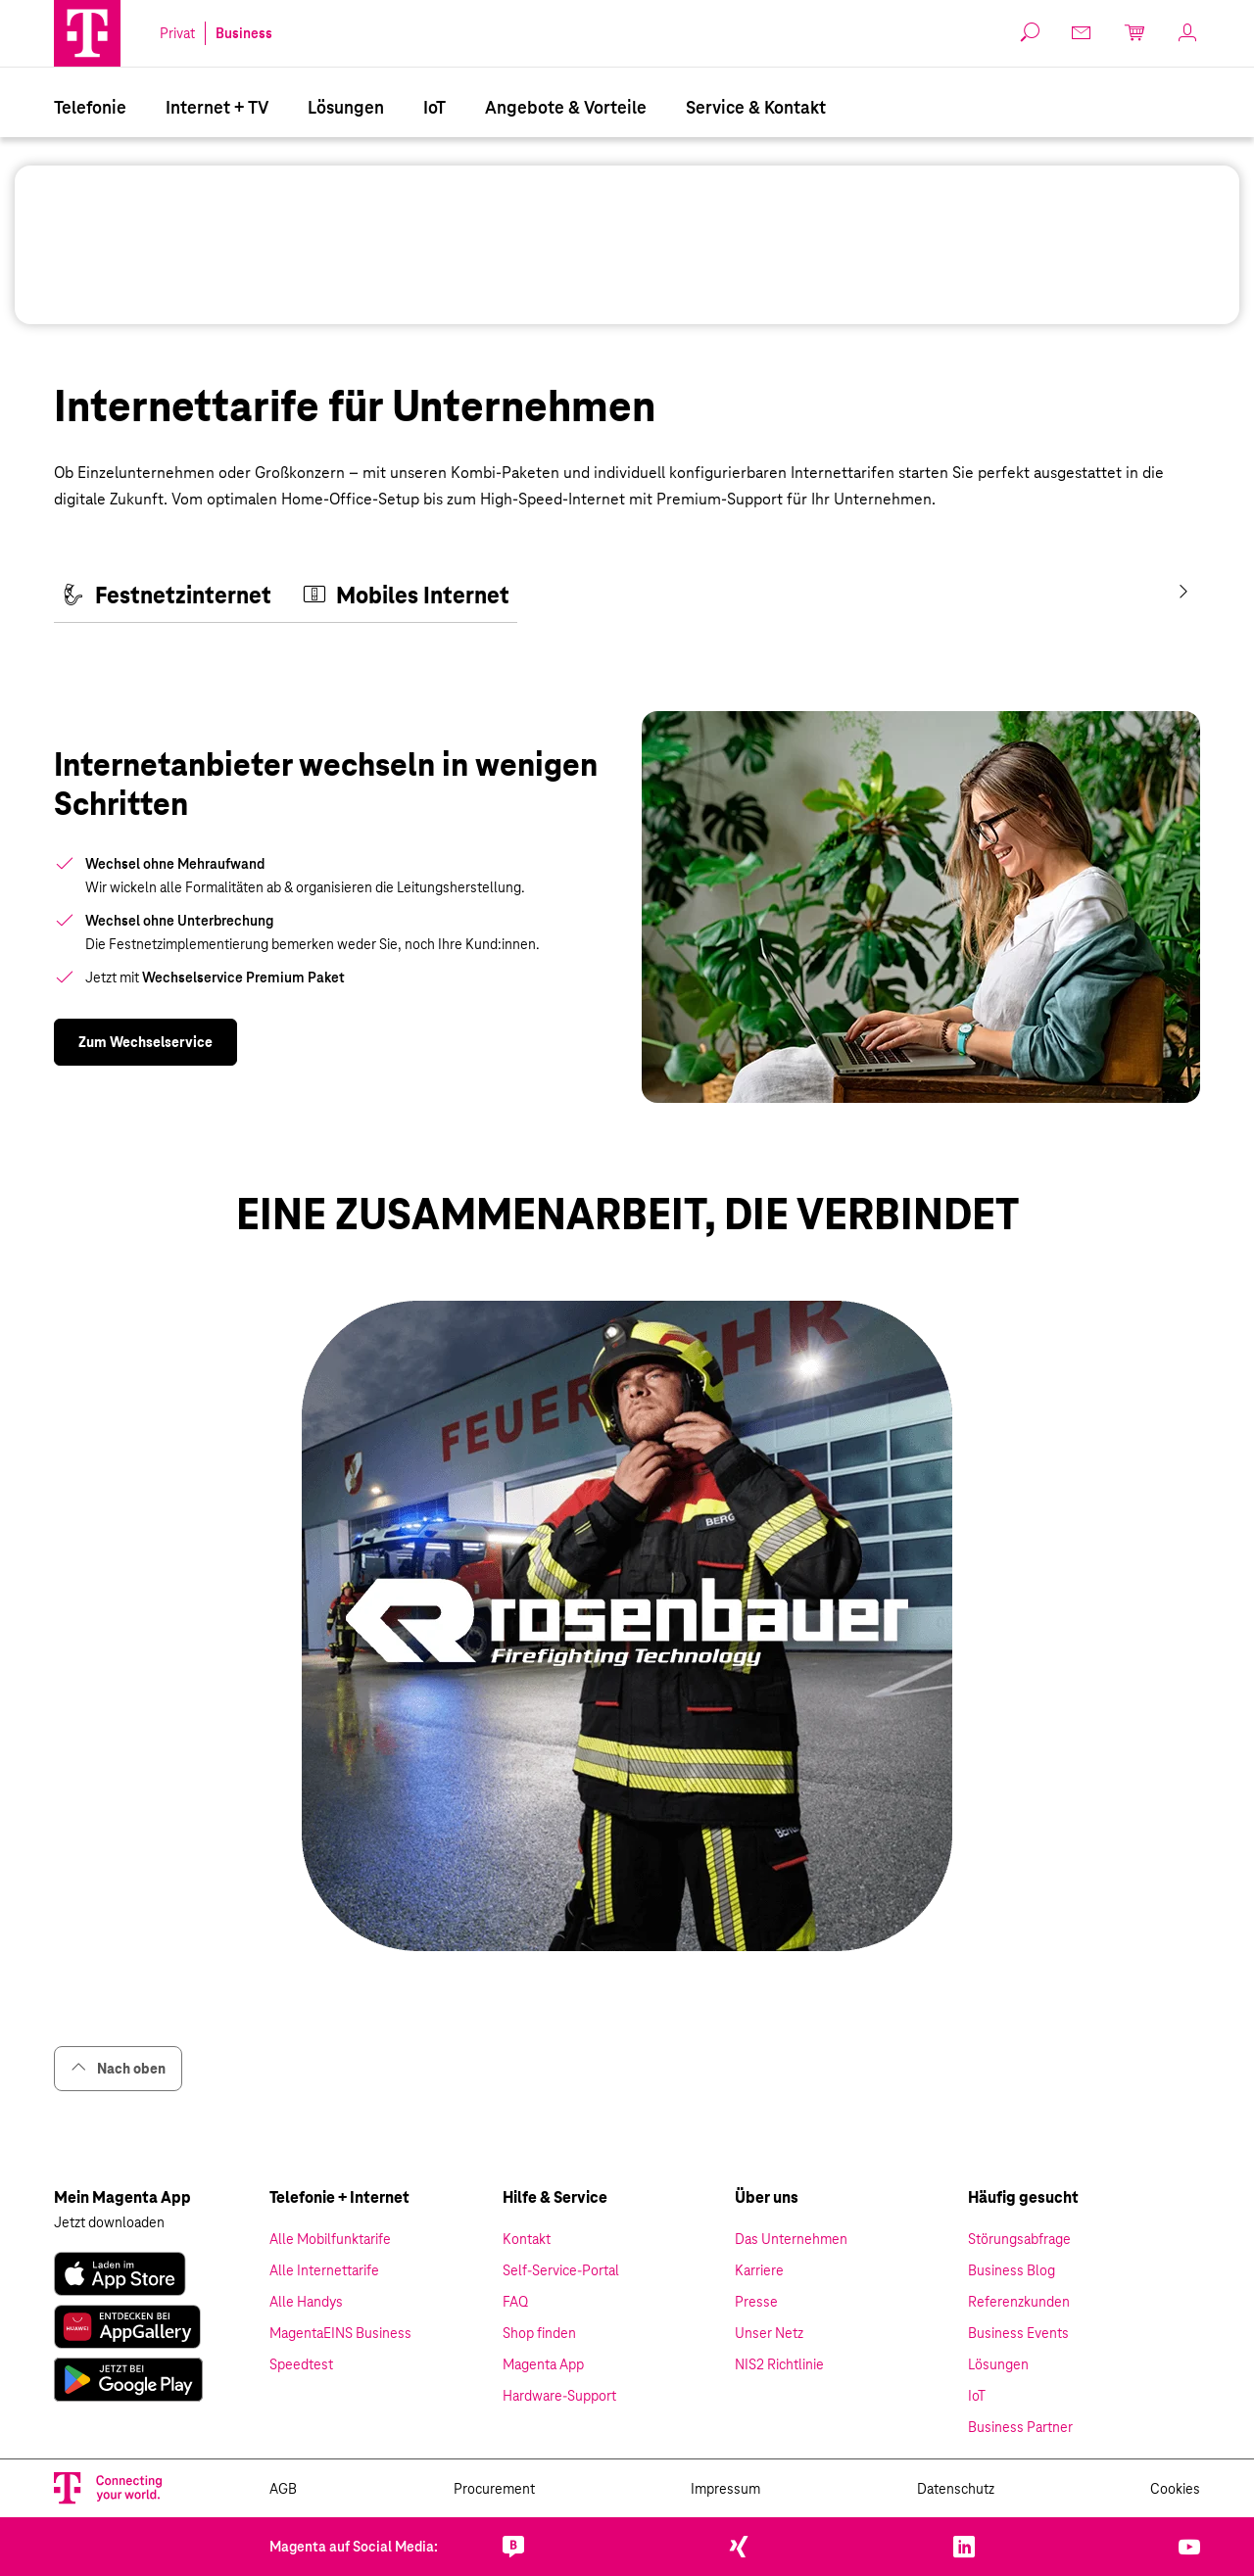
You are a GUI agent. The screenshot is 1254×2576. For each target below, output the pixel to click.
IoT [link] (977, 2396)
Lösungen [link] (998, 2364)
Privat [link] (177, 33)
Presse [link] (756, 2302)
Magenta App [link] (543, 2364)
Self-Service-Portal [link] (561, 2270)
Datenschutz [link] (955, 2489)
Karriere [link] (759, 2270)
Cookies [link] (1175, 2489)
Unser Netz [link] (769, 2333)
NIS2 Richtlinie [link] (779, 2364)
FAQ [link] (515, 2302)
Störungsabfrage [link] (1019, 2239)
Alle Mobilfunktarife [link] (330, 2239)
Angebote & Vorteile (566, 107)
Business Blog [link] (1011, 2270)
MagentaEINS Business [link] (340, 2333)
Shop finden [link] (539, 2333)
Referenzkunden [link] (1019, 2302)
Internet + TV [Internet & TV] (217, 107)
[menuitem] (90, 106)
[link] (145, 1042)
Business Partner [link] (1020, 2427)
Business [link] (244, 33)
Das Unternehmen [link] (791, 2239)
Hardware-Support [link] (559, 2396)
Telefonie (90, 107)
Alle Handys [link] (306, 2302)
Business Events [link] (1018, 2333)
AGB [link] (283, 2489)
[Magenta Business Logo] (87, 33)
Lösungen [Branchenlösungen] (346, 107)
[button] (87, 33)
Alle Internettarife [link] (324, 2270)
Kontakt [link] (527, 2239)
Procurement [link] (494, 2489)
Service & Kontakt (756, 107)
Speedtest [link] (301, 2364)
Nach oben (118, 2068)
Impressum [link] (725, 2489)
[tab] (166, 596)
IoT (434, 107)
